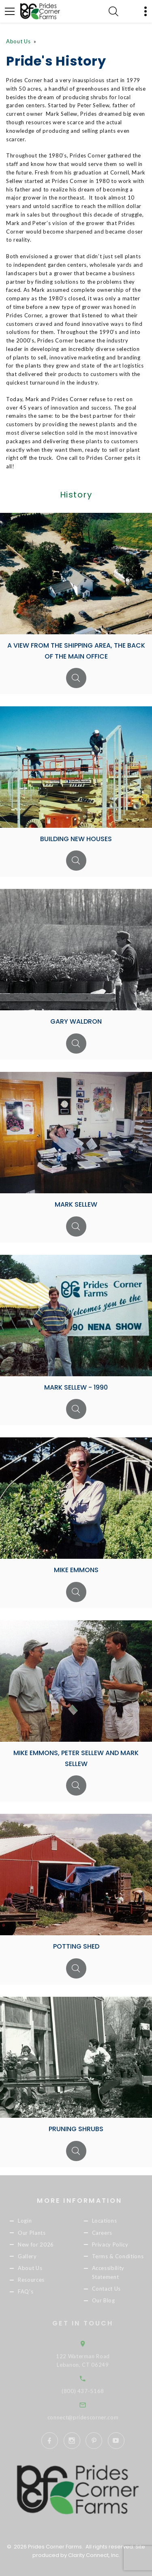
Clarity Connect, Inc (93, 2555)
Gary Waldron (76, 1021)
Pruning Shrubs (76, 2129)
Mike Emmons (76, 1570)
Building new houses (76, 839)
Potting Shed (76, 1946)
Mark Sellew (76, 1204)
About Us (18, 41)
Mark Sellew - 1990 (76, 1387)
